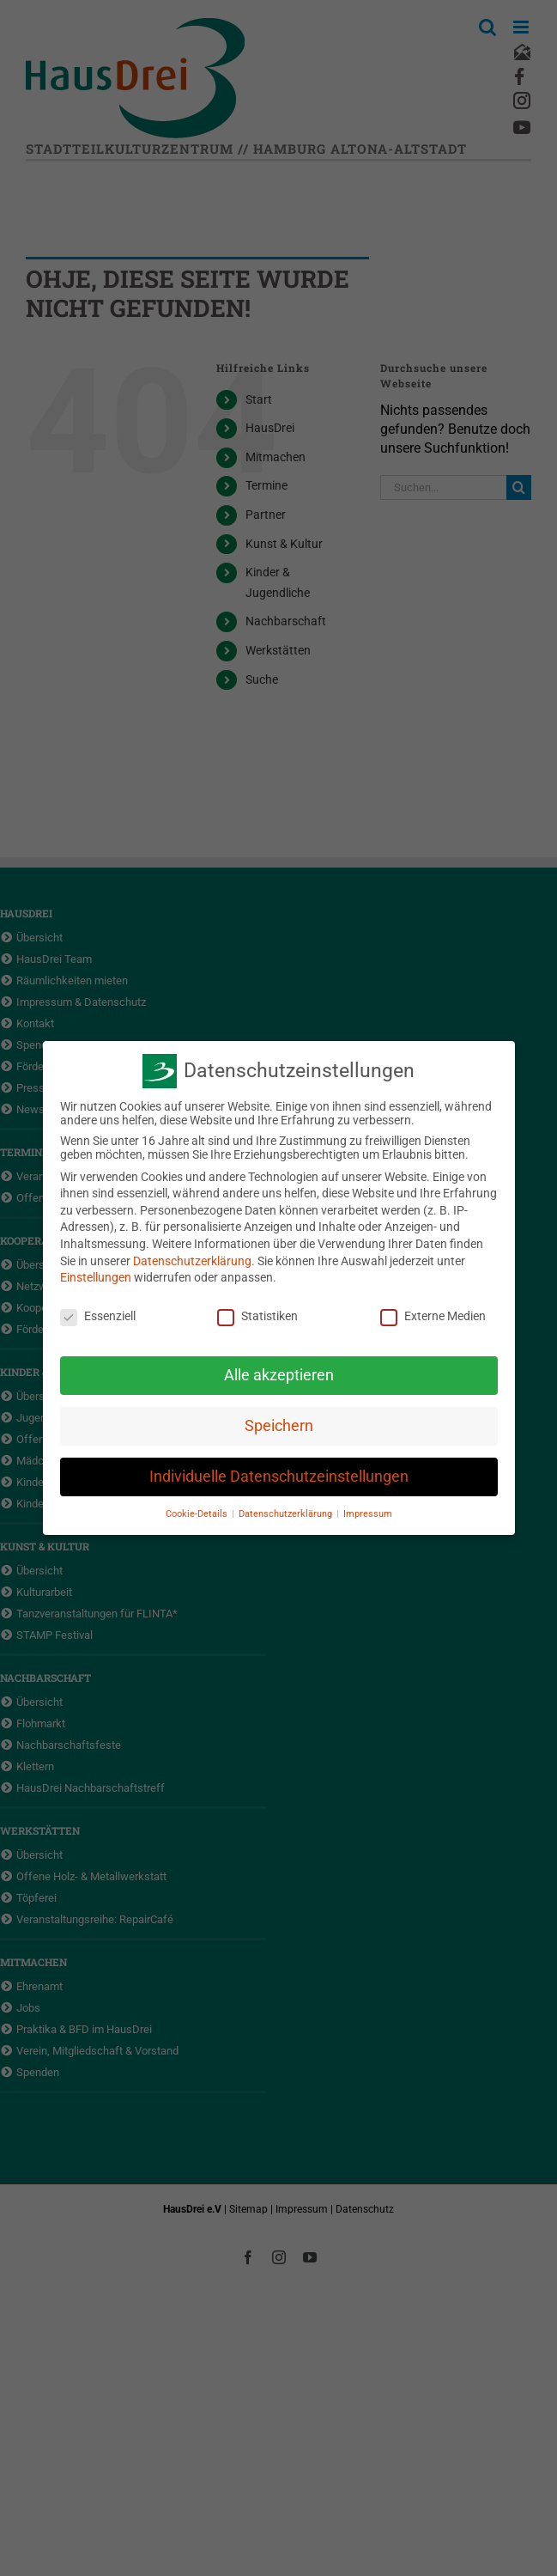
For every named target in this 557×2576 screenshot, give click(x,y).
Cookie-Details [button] (198, 1512)
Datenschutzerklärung (192, 1259)
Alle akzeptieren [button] (279, 1373)
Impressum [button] (367, 1512)
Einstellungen (95, 1276)
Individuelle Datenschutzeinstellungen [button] (279, 1474)
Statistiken (257, 1315)
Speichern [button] (279, 1424)
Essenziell (98, 1315)
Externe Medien (433, 1315)
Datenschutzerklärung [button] (287, 1512)
